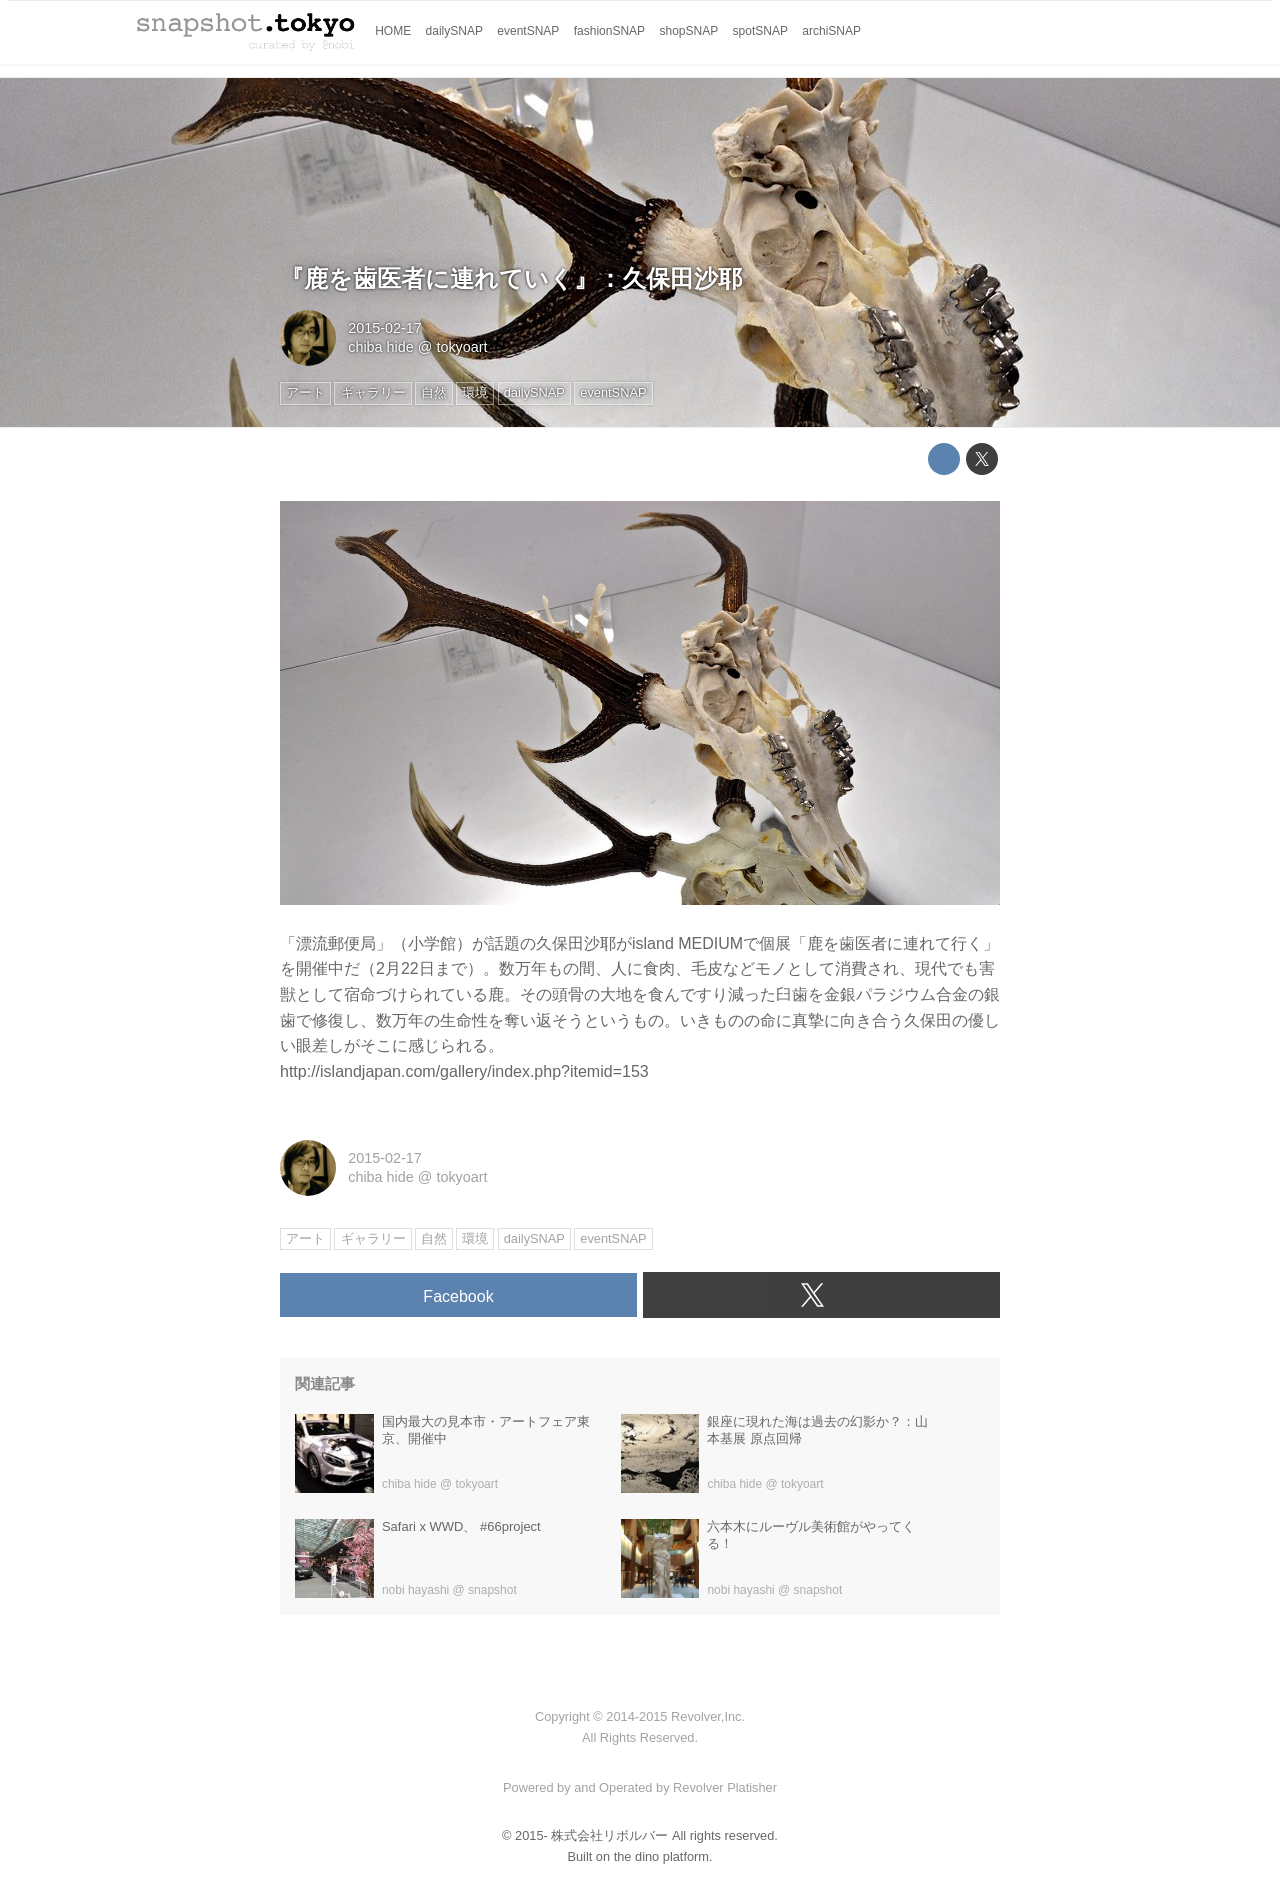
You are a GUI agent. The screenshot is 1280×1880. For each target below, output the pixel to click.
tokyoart (461, 347)
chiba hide (381, 347)
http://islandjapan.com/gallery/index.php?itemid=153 (464, 1071)
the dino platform (661, 1856)
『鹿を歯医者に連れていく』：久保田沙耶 (511, 278)
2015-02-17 (385, 328)
